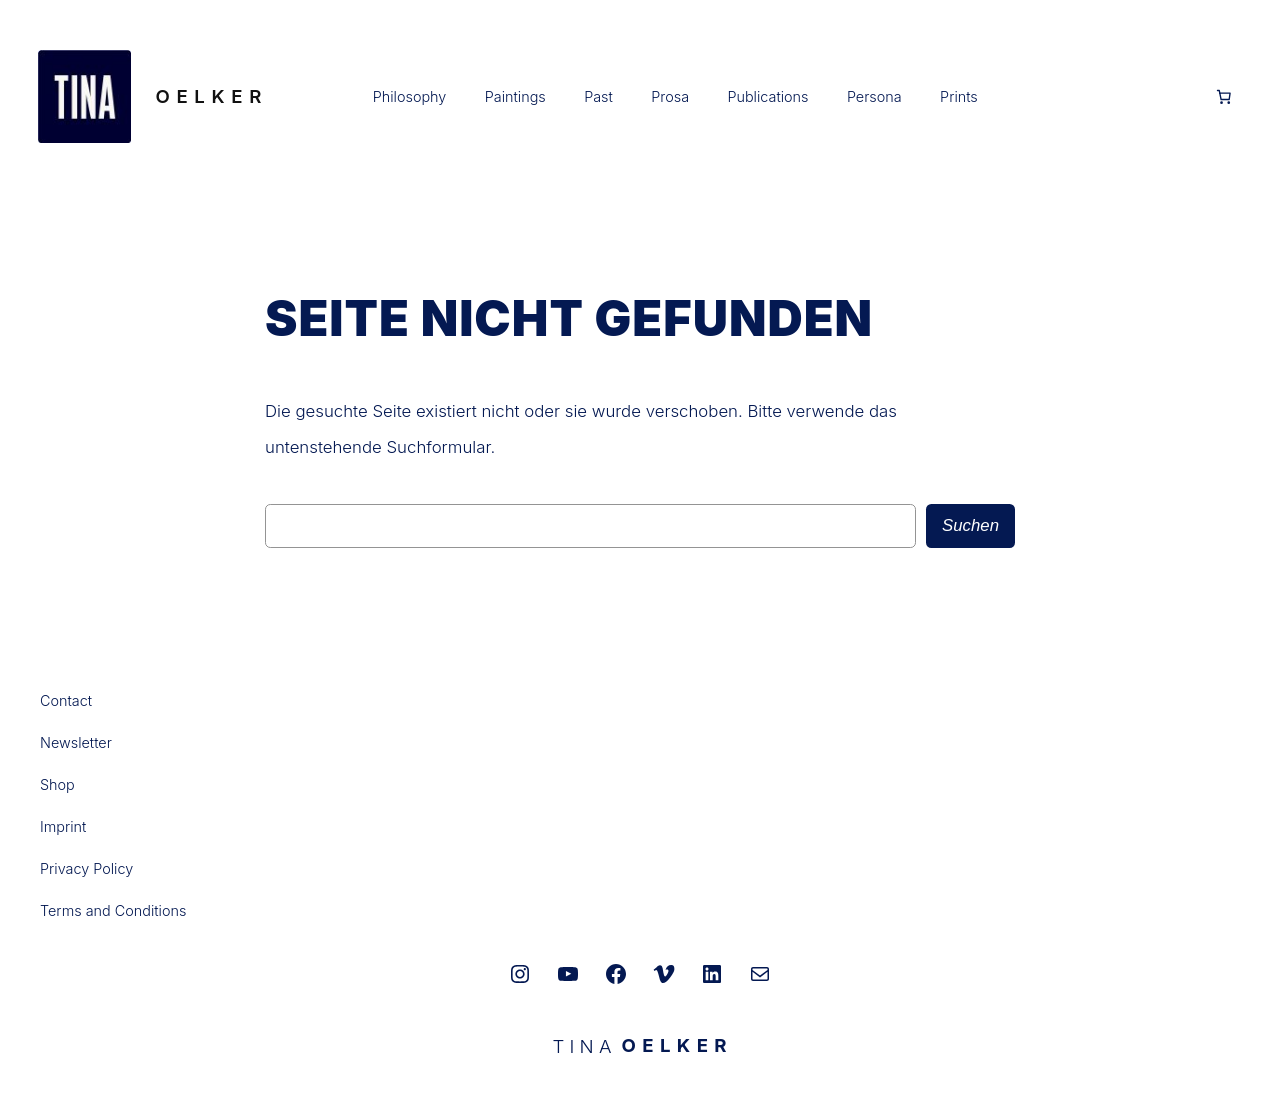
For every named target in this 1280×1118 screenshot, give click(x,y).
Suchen (970, 525)
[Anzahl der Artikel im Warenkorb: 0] (1224, 97)
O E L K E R (208, 96)
